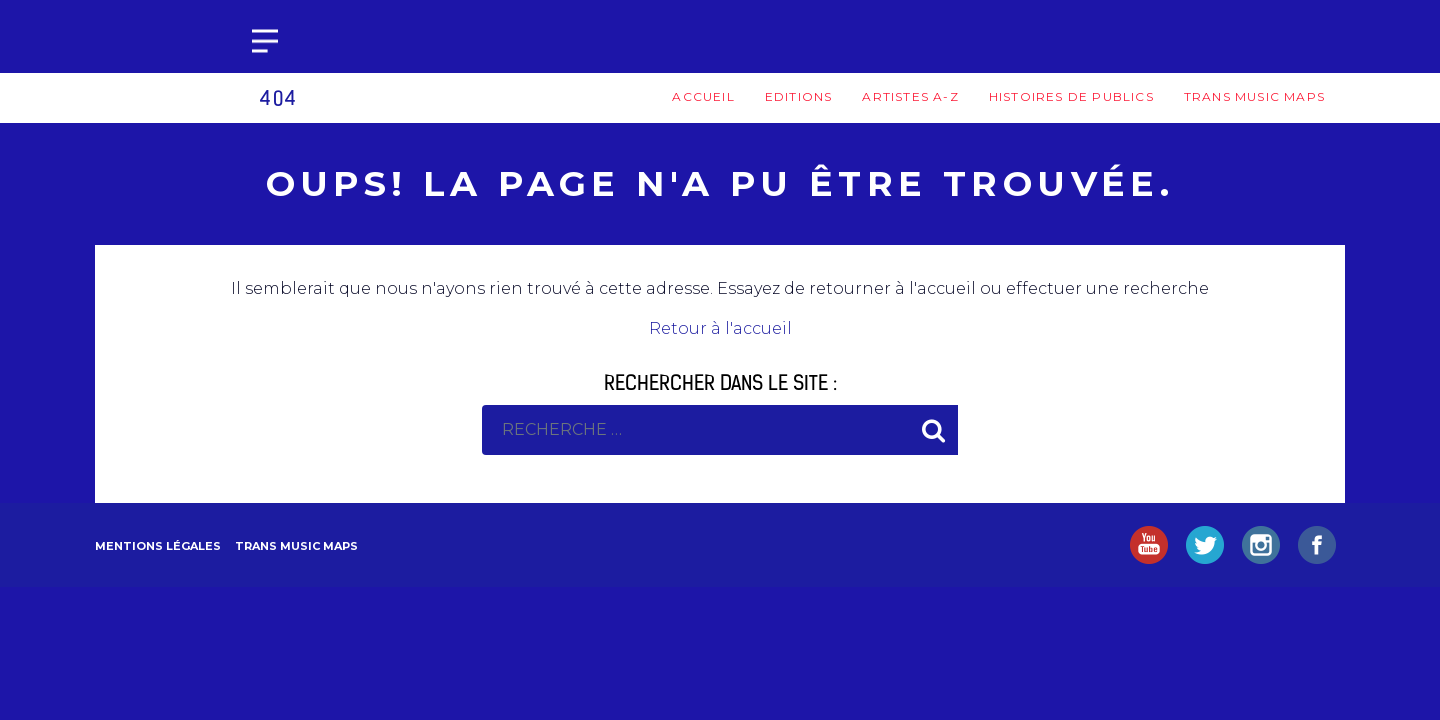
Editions (799, 96)
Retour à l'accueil (720, 328)
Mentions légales (158, 546)
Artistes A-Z (910, 96)
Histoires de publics (1071, 96)
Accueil (703, 96)
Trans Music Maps (1254, 96)
